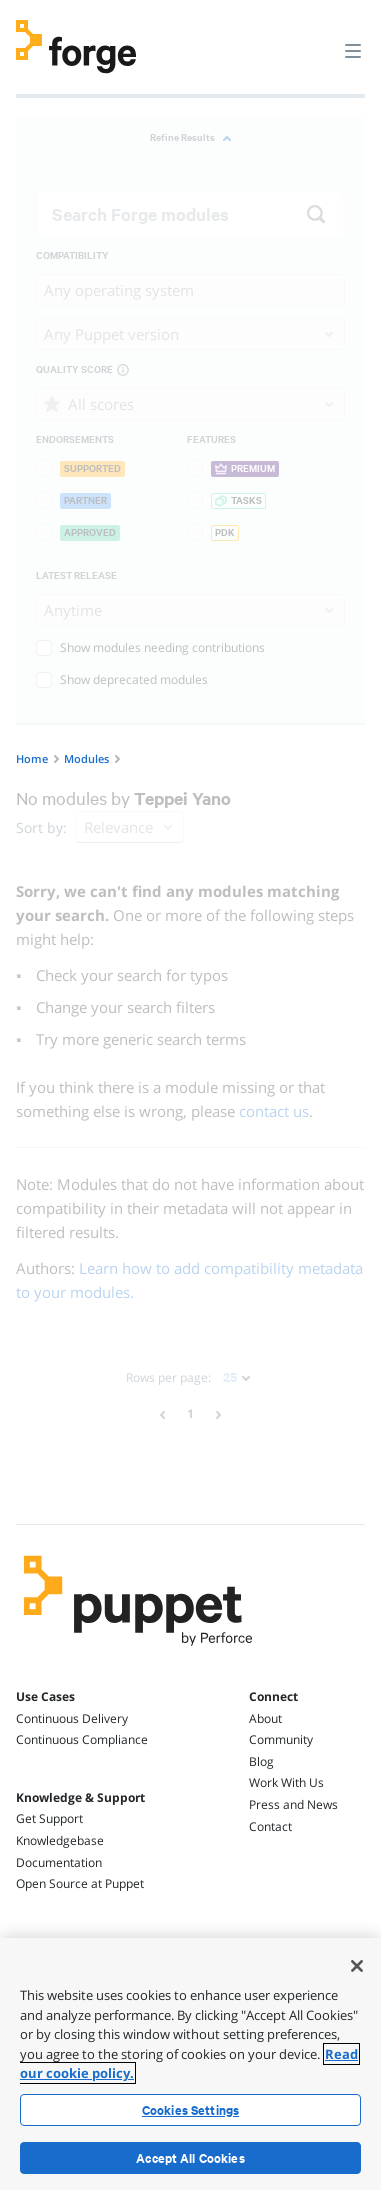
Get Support (49, 1818)
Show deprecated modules (122, 679)
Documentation (59, 1862)
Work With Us (286, 1782)
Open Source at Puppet (80, 1883)
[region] (190, 2064)
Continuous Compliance (82, 1739)
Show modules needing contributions (150, 647)
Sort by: (41, 827)
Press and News (293, 1804)
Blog (261, 1761)
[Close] (357, 1966)
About (265, 1718)
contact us (274, 1111)
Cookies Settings (190, 2110)
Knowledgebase (60, 1840)
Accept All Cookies (190, 2158)
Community (281, 1739)
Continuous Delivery (72, 1718)
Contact (270, 1826)
